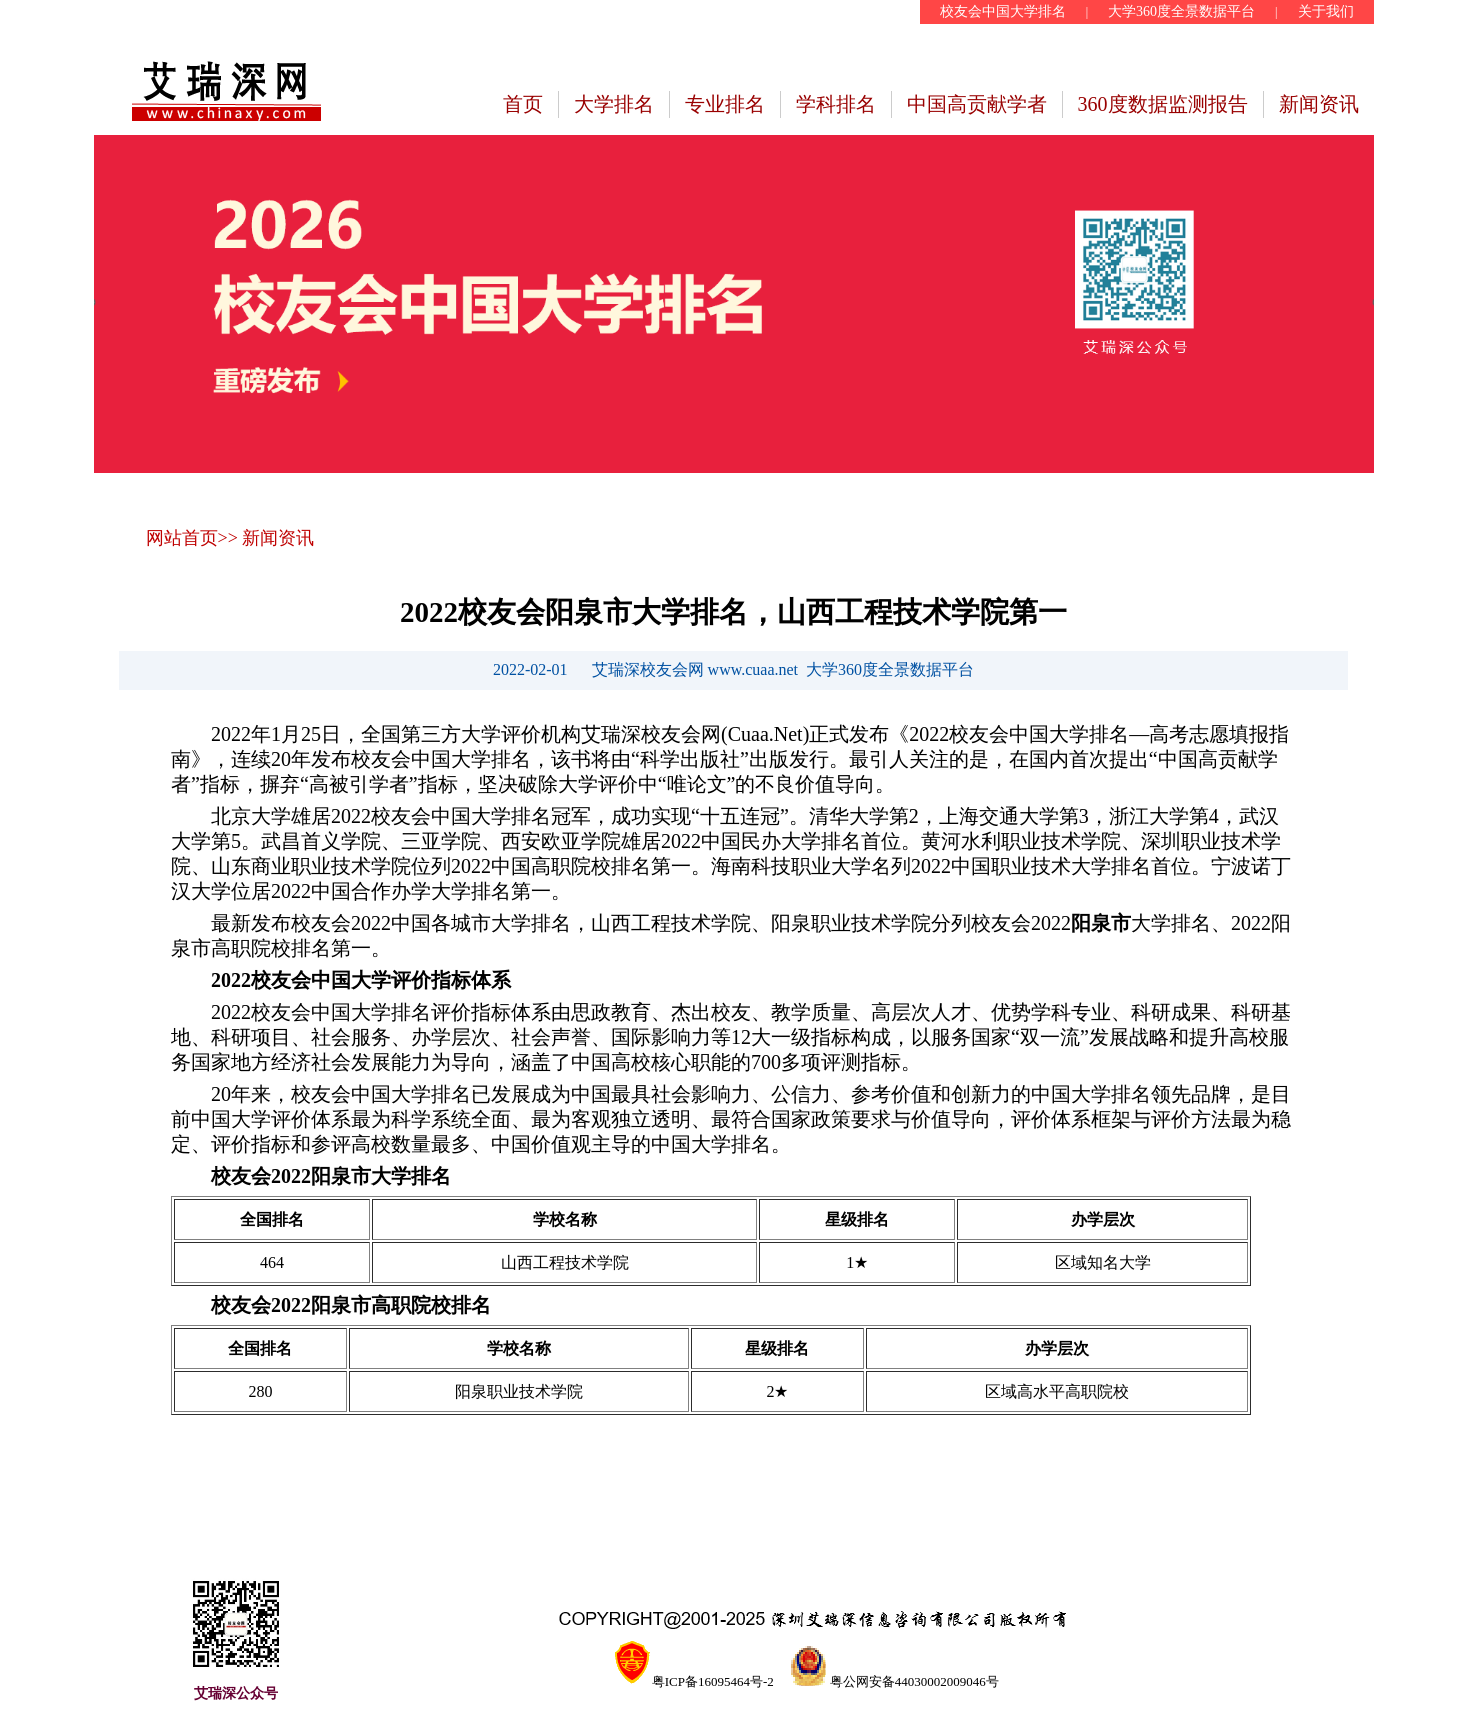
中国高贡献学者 (977, 104)
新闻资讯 (1319, 104)
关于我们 (1326, 11)
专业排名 (725, 104)
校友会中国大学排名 (1003, 11)
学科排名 (836, 104)
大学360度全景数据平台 (1181, 11)
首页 (523, 104)
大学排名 (614, 104)
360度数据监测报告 (1163, 104)
